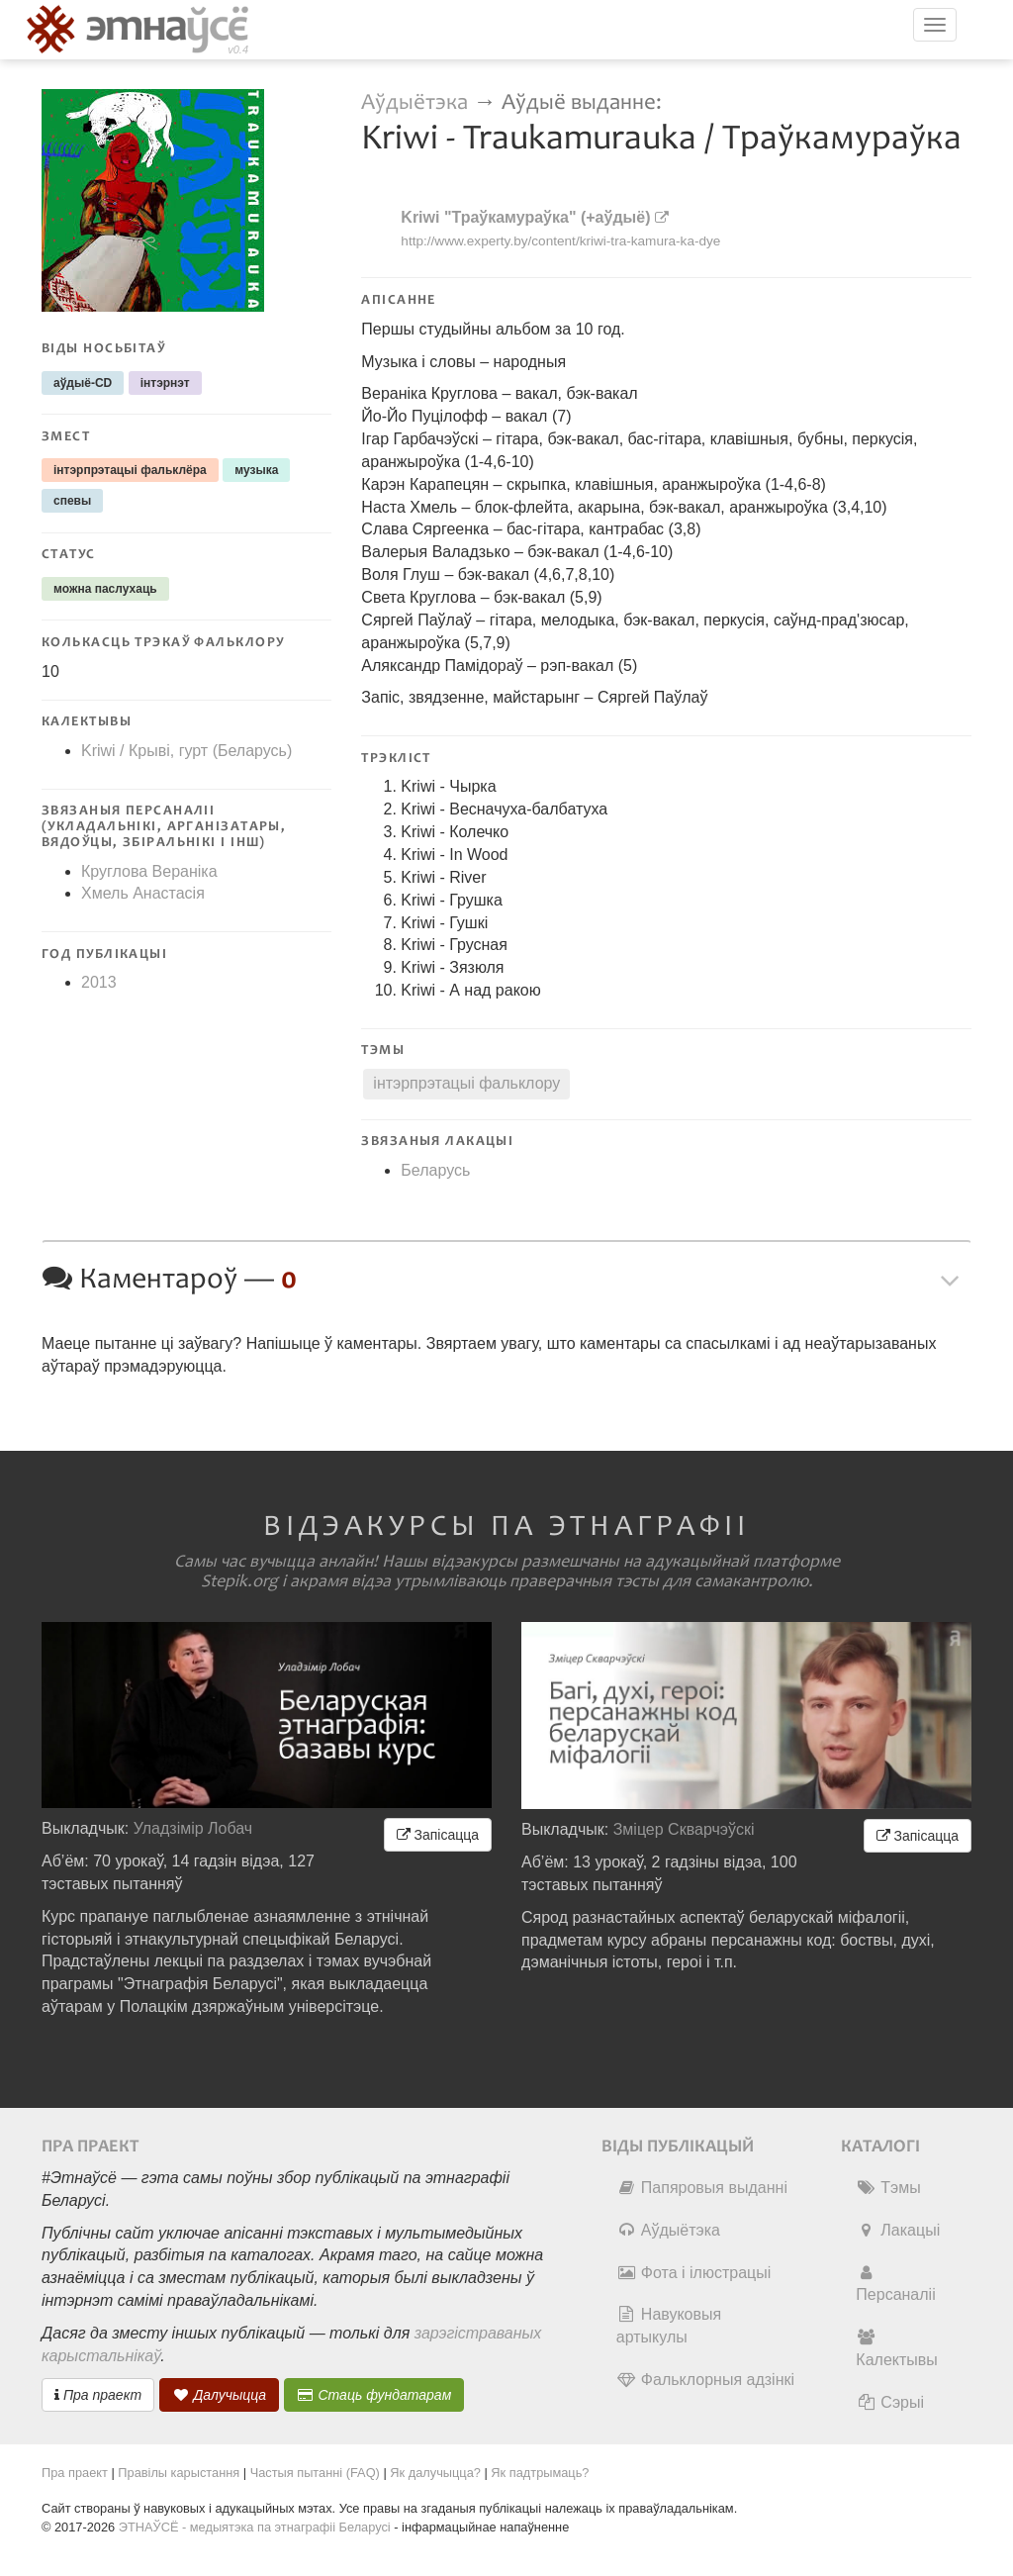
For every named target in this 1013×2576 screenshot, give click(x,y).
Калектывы (896, 2348)
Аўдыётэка (414, 102)
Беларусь (435, 1170)
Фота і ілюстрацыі (693, 2272)
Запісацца (438, 1835)
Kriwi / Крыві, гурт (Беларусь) (186, 750)
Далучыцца (219, 2395)
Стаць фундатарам (374, 2395)
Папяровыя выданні (701, 2187)
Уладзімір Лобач (193, 1828)
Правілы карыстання (178, 2472)
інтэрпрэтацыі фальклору (466, 1083)
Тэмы (888, 2187)
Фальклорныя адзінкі (705, 2379)
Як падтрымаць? (540, 2472)
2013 (99, 982)
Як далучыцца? (435, 2472)
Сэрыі (890, 2402)
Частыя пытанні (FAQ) (315, 2472)
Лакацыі (898, 2230)
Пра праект (97, 2395)
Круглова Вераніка (149, 871)
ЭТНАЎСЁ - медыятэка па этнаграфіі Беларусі (255, 2527)
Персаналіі (895, 2284)
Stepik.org (239, 1581)
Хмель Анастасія (143, 893)
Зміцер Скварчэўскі (684, 1829)
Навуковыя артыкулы (668, 2325)
